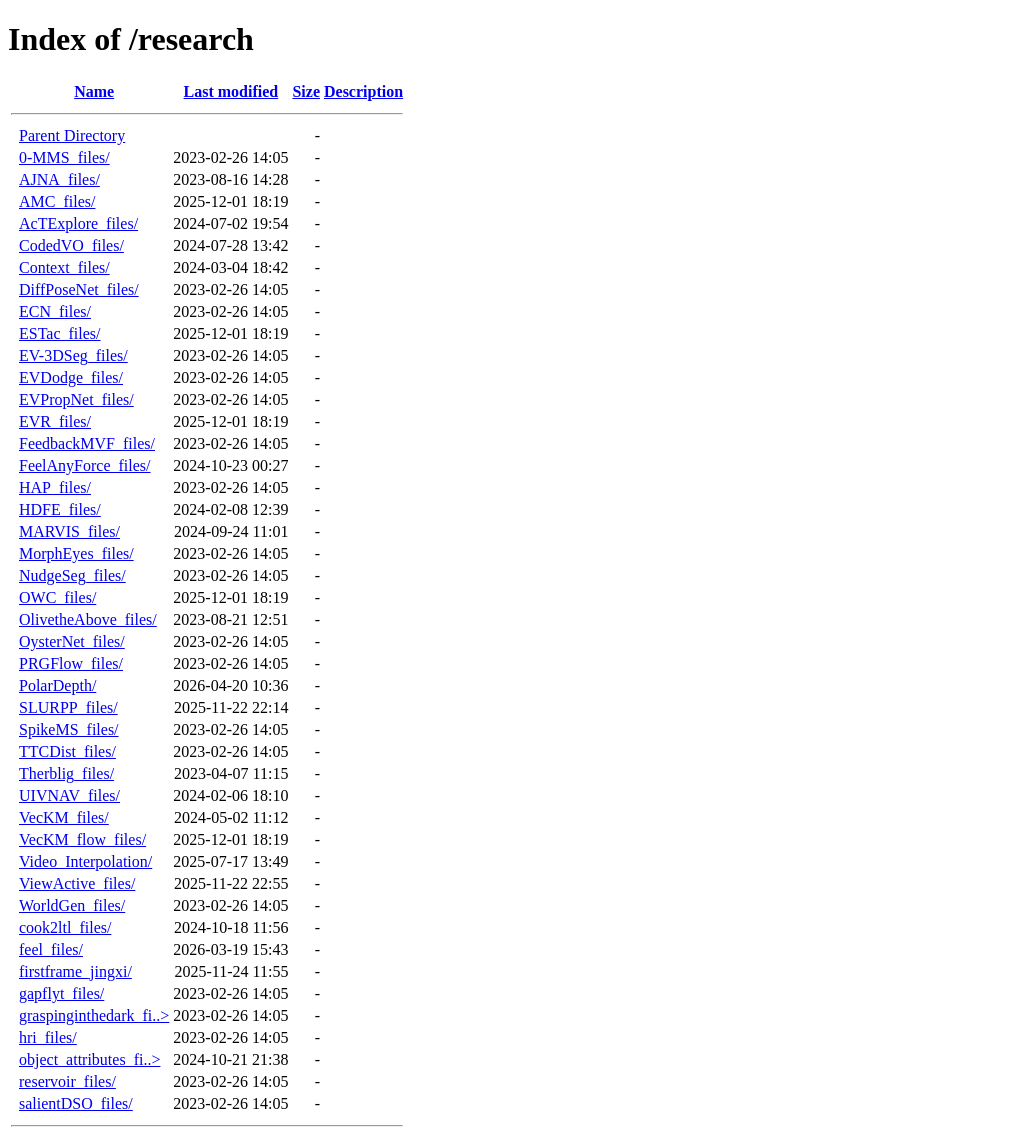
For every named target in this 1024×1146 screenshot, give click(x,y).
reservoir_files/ (67, 1081)
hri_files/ (48, 1037)
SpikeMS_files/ (69, 729)
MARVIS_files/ (69, 531)
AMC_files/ (57, 201)
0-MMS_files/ (64, 157)
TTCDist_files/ (67, 751)
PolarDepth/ (57, 685)
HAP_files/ (55, 487)
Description (363, 91)
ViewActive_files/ (77, 883)
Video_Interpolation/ (85, 861)
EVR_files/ (55, 421)
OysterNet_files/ (72, 641)
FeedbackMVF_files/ (87, 443)
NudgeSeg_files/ (72, 575)
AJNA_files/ (59, 179)
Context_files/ (64, 267)
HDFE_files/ (60, 509)
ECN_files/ (55, 311)
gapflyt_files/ (61, 993)
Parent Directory (72, 135)
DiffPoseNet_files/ (79, 289)
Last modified (231, 91)
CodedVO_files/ (71, 245)
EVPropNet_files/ (76, 399)
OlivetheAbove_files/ (88, 619)
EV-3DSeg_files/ (73, 355)
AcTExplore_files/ (78, 223)
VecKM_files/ (64, 817)
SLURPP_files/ (68, 707)
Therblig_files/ (66, 773)
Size (306, 91)
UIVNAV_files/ (69, 795)
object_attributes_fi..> (89, 1059)
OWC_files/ (57, 597)
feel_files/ (51, 949)
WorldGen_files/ (72, 905)
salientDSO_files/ (76, 1103)
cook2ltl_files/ (65, 927)
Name (94, 91)
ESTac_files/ (60, 333)
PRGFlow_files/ (71, 663)
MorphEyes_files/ (76, 553)
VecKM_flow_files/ (82, 839)
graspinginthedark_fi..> (94, 1015)
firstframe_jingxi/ (75, 971)
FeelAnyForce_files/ (85, 465)
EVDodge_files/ (71, 377)
